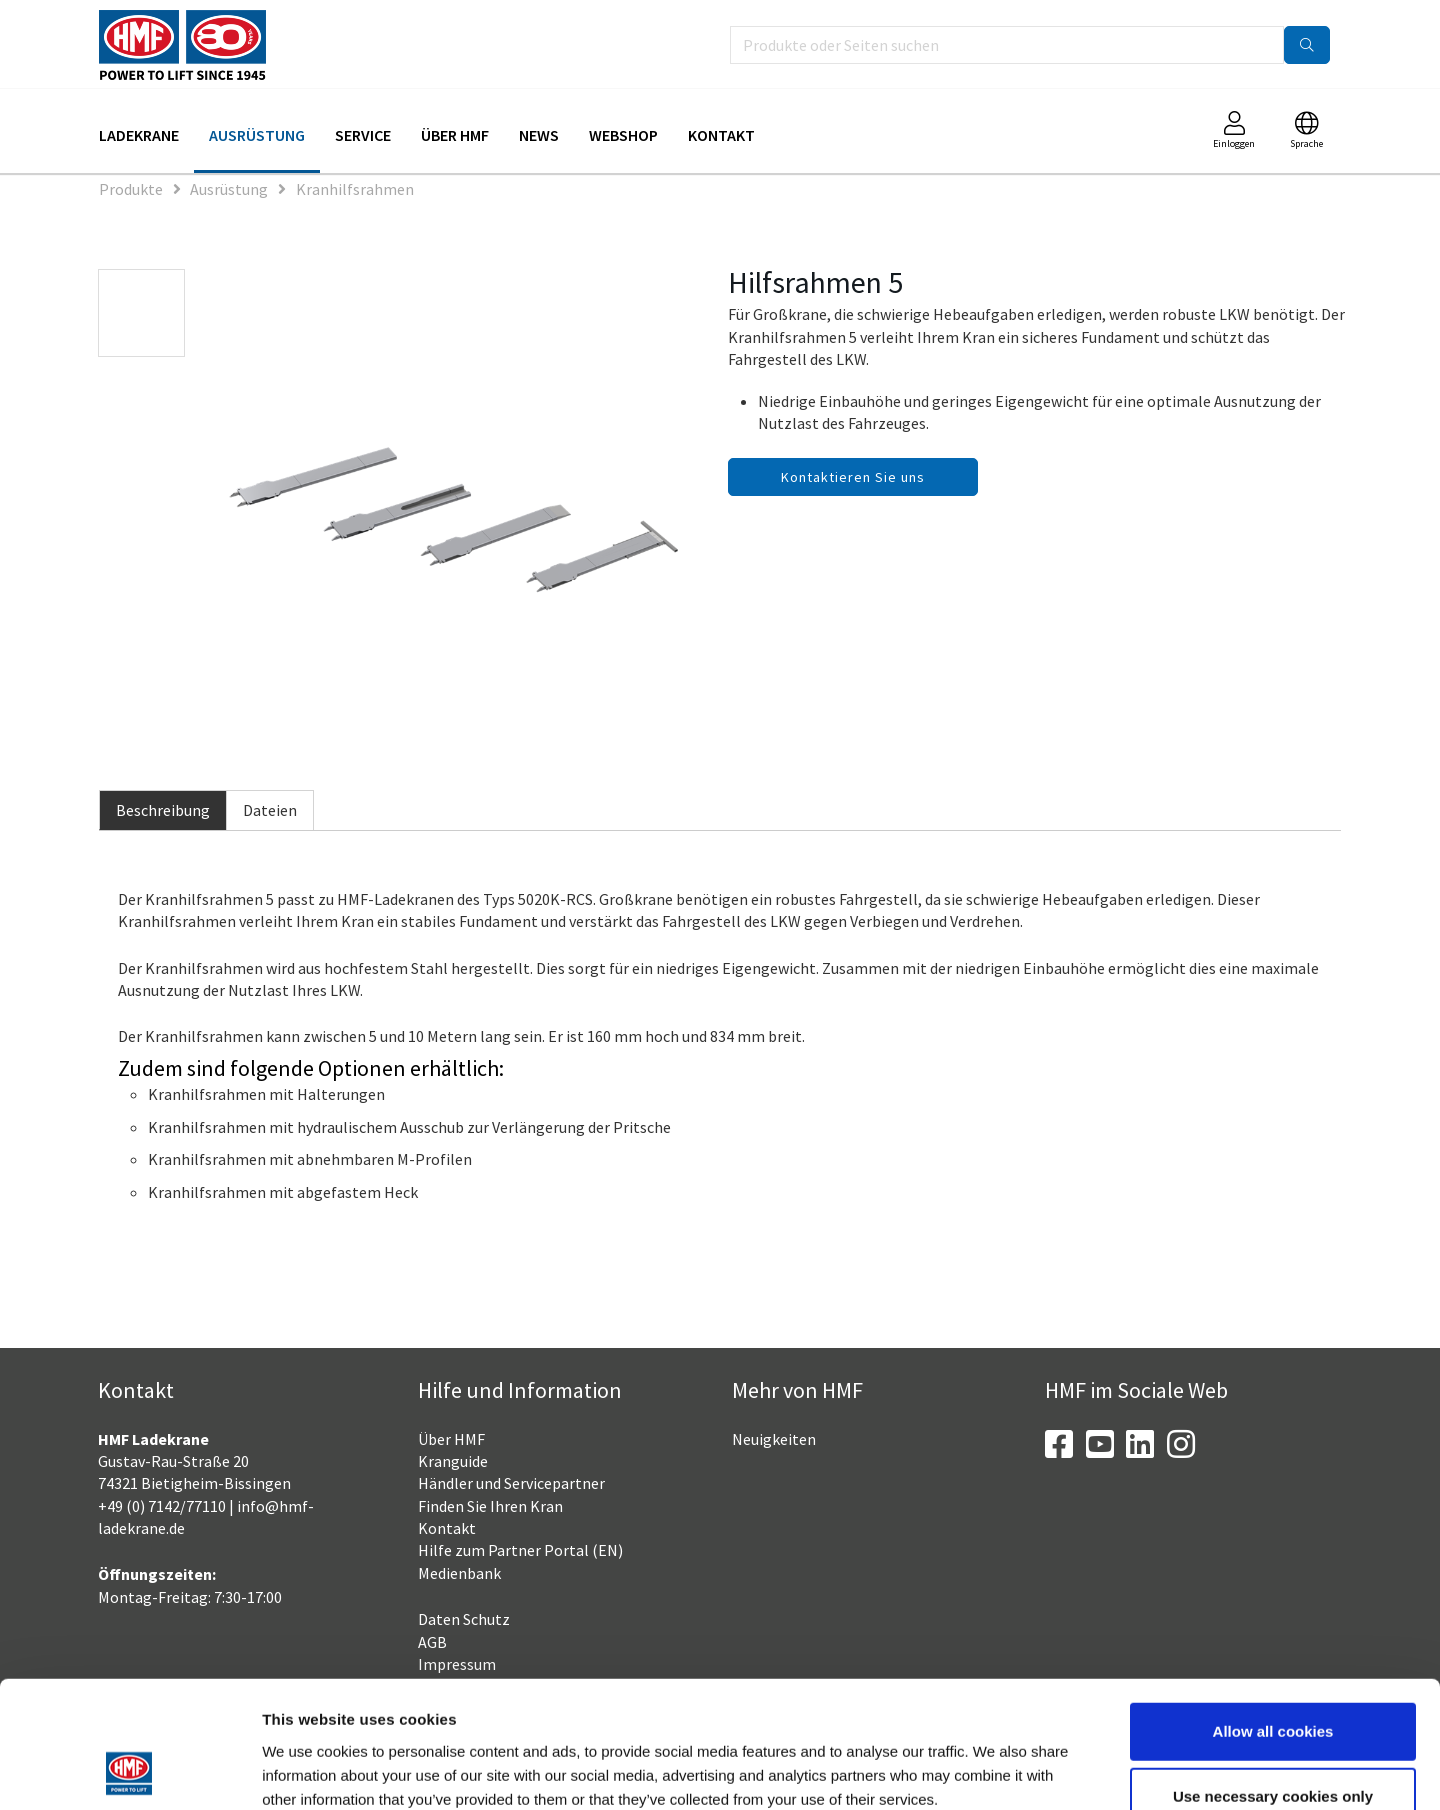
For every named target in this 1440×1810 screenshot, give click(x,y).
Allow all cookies (1273, 1612)
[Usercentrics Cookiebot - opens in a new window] (129, 1771)
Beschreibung (163, 810)
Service (363, 135)
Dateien (270, 810)
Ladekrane (139, 135)
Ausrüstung (257, 135)
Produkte (131, 189)
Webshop (623, 135)
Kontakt (721, 135)
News (539, 135)
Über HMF (455, 135)
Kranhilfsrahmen (355, 189)
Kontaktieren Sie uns (853, 477)
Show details (1045, 1770)
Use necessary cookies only (1273, 1678)
